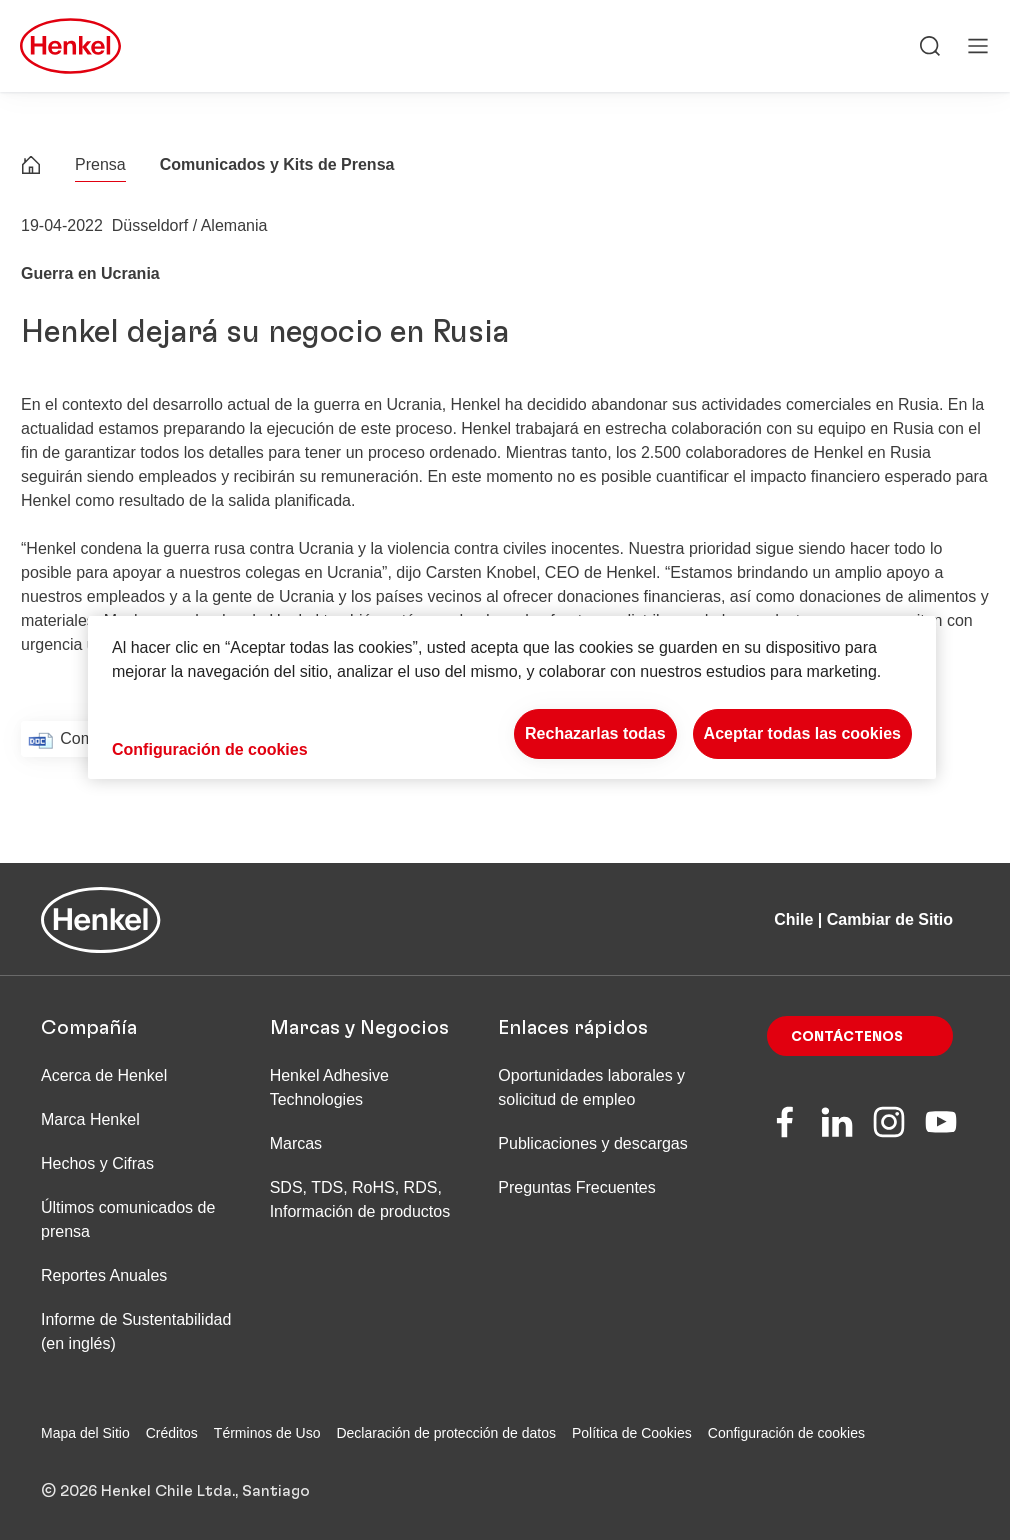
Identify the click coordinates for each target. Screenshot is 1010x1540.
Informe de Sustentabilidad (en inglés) (136, 1331)
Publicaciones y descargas (592, 1143)
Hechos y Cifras (97, 1163)
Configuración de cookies (786, 1433)
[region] (512, 697)
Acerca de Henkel (104, 1075)
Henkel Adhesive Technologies (329, 1087)
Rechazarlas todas (595, 733)
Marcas (296, 1143)
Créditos (172, 1433)
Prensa (100, 164)
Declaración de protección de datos (445, 1433)
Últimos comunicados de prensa (128, 1219)
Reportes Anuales (104, 1275)
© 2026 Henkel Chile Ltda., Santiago (175, 1491)
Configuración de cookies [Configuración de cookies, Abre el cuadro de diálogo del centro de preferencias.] (210, 749)
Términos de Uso (267, 1433)
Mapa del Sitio (85, 1433)
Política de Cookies (632, 1433)
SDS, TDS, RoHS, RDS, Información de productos (360, 1199)
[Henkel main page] (70, 46)
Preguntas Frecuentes (576, 1187)
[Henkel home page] (31, 167)
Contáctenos (847, 1037)
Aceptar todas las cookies (802, 733)
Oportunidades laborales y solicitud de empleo (591, 1087)
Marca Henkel (90, 1119)
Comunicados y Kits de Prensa (277, 164)
